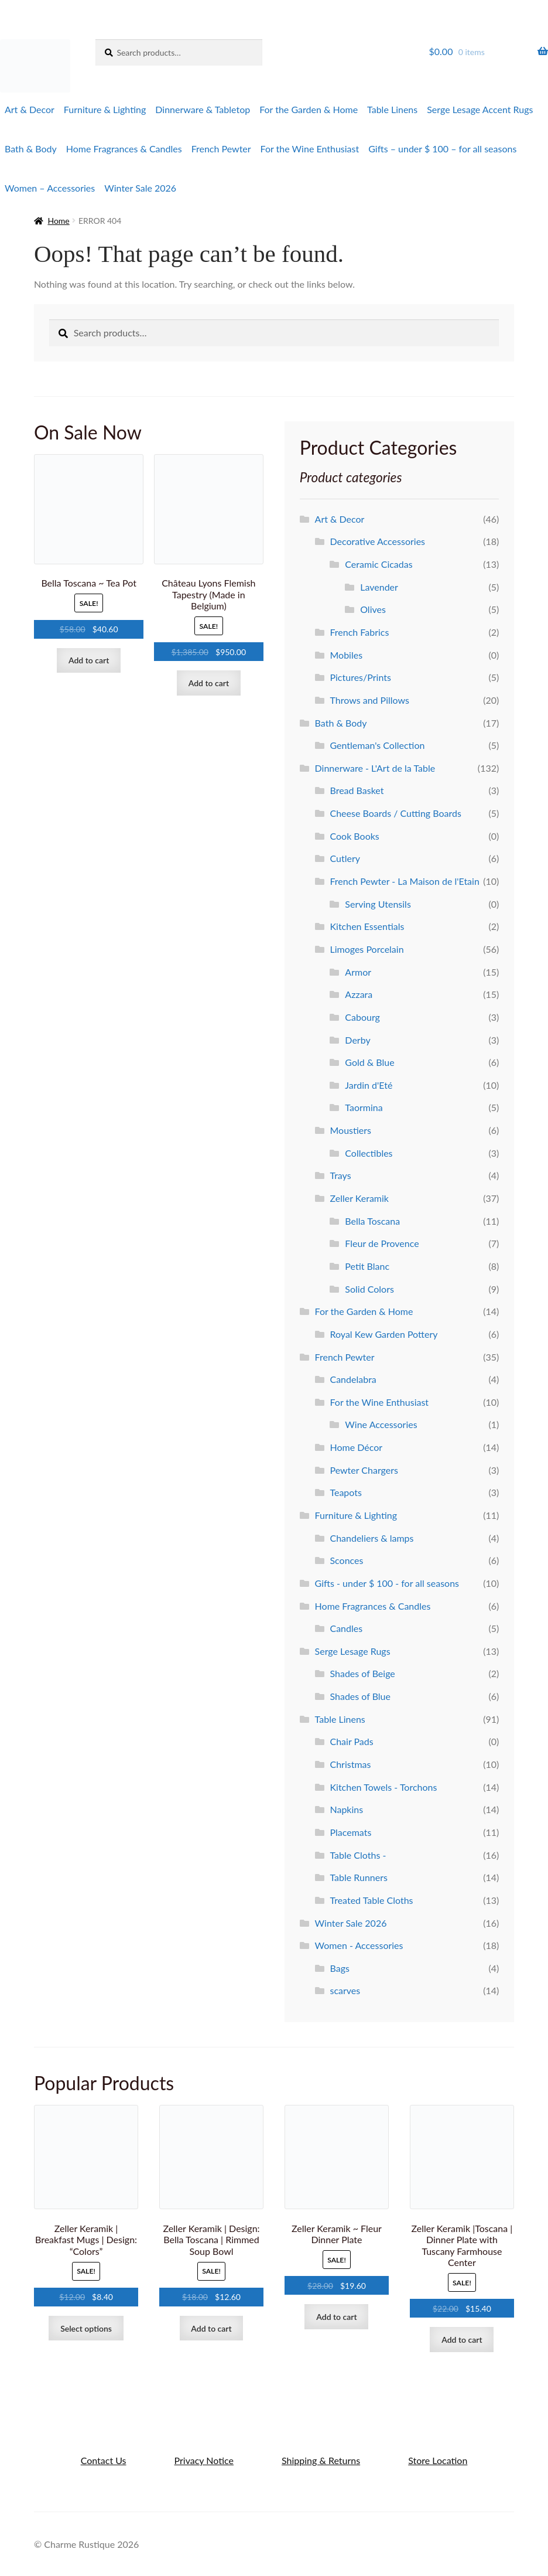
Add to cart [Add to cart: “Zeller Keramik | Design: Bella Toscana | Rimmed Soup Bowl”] (211, 2328)
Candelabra (353, 1379)
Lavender (379, 586)
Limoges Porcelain (366, 949)
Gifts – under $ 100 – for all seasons (442, 148)
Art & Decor (29, 109)
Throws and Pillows (369, 700)
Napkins (346, 1809)
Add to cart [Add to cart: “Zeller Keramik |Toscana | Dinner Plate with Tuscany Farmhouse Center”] (461, 2340)
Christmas (350, 1764)
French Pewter (221, 148)
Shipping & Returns (321, 2460)
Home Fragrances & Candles (124, 148)
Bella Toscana (372, 1220)
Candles (346, 1628)
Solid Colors (369, 1288)
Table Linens (392, 109)
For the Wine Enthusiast (310, 148)
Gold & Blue (369, 1062)
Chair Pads (351, 1741)
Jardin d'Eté (368, 1085)
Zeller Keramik (359, 1198)
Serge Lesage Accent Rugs (480, 109)
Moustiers (350, 1130)
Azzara (358, 994)
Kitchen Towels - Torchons (383, 1787)
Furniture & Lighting (105, 109)
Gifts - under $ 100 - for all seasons (387, 1583)
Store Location (437, 2460)
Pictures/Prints (360, 677)
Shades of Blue (360, 1696)
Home (58, 221)
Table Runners (358, 1877)
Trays (340, 1175)
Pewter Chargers (364, 1470)
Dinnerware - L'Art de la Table (375, 768)
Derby (357, 1039)
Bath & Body (31, 148)
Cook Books (354, 835)
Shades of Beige (362, 1673)
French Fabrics (359, 632)
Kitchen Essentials (367, 926)
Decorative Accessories (377, 541)
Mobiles (346, 654)
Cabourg (362, 1017)
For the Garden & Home (308, 109)
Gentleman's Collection (377, 745)
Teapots (345, 1492)
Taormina (363, 1107)
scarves (345, 1990)
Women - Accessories (359, 1945)
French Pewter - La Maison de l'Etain (404, 881)
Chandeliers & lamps (371, 1537)
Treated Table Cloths (371, 1900)
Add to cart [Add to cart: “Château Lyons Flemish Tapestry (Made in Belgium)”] (209, 683)
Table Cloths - (358, 1855)
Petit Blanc (367, 1266)
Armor (358, 971)
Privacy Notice (204, 2460)
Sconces (346, 1560)
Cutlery (345, 858)
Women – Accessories (50, 187)
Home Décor (356, 1447)
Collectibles (368, 1152)
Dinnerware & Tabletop (202, 109)
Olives (373, 609)
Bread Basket (356, 790)
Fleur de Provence (382, 1243)
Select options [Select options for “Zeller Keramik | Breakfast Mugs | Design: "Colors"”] (86, 2328)
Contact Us (103, 2460)
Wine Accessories (381, 1424)
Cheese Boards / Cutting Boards (395, 813)
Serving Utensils (377, 903)
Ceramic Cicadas (378, 564)
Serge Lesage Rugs (353, 1651)
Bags (339, 1968)
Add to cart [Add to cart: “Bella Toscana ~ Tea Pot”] (88, 660)
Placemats (350, 1832)
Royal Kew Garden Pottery (383, 1334)
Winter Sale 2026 (140, 187)
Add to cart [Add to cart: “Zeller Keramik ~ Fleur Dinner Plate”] (336, 2317)
